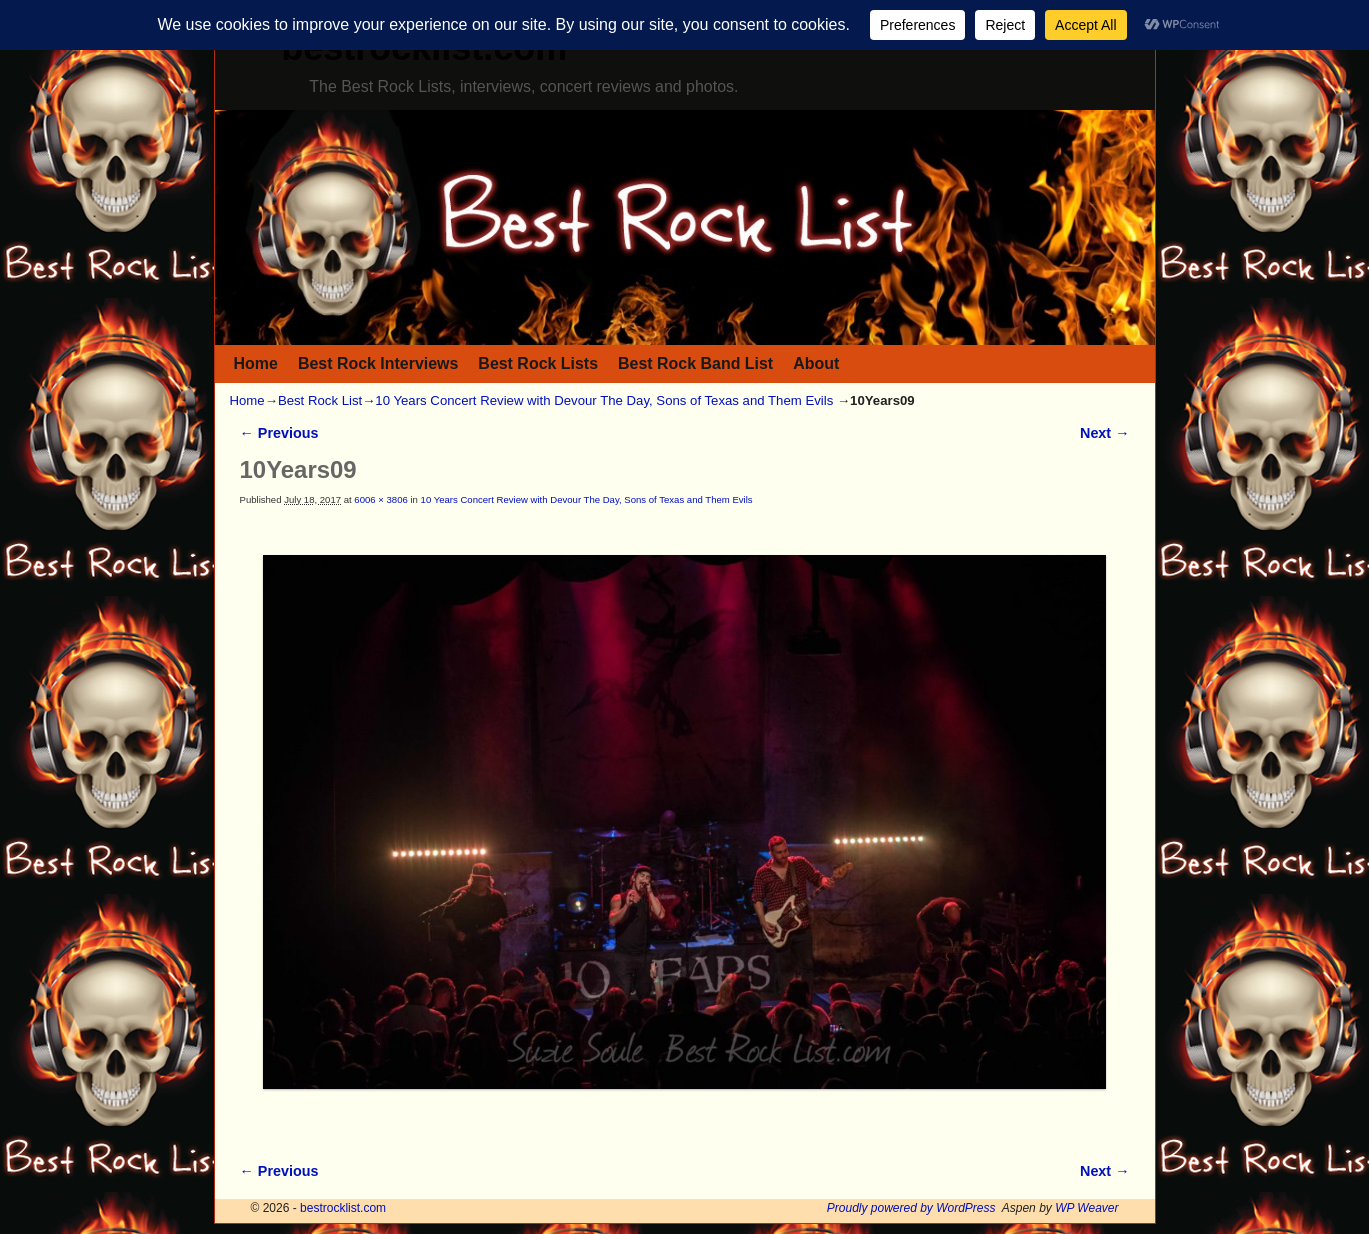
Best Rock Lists (538, 363)
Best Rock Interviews (378, 363)
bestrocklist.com (343, 1208)
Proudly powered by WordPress (911, 1208)
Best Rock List (320, 400)
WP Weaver (1086, 1208)
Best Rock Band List (695, 363)
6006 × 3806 (380, 499)
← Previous (279, 433)
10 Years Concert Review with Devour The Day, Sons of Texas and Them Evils (604, 400)
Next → (1104, 433)
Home (256, 363)
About (816, 363)
